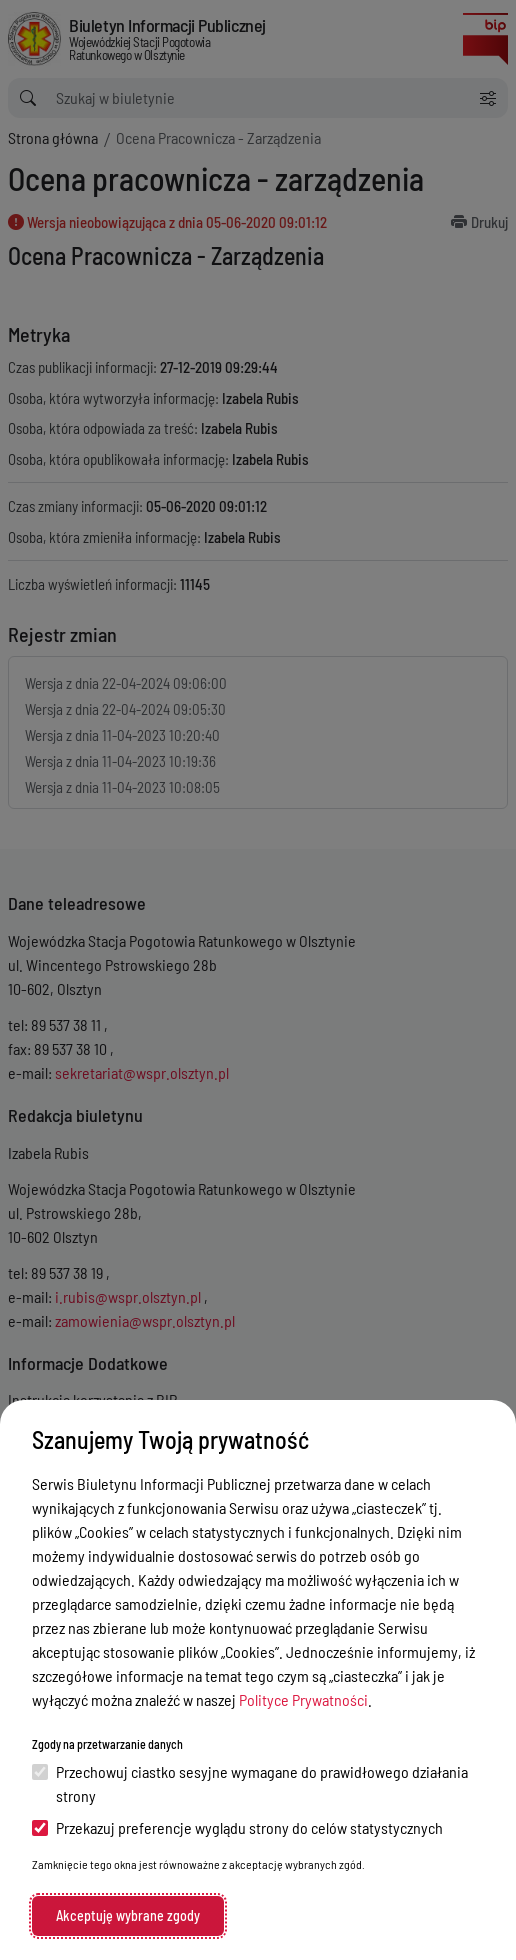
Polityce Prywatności (303, 1699)
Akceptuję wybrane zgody (128, 1915)
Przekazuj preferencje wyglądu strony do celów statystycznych (237, 1827)
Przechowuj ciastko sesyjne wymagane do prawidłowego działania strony (250, 1783)
